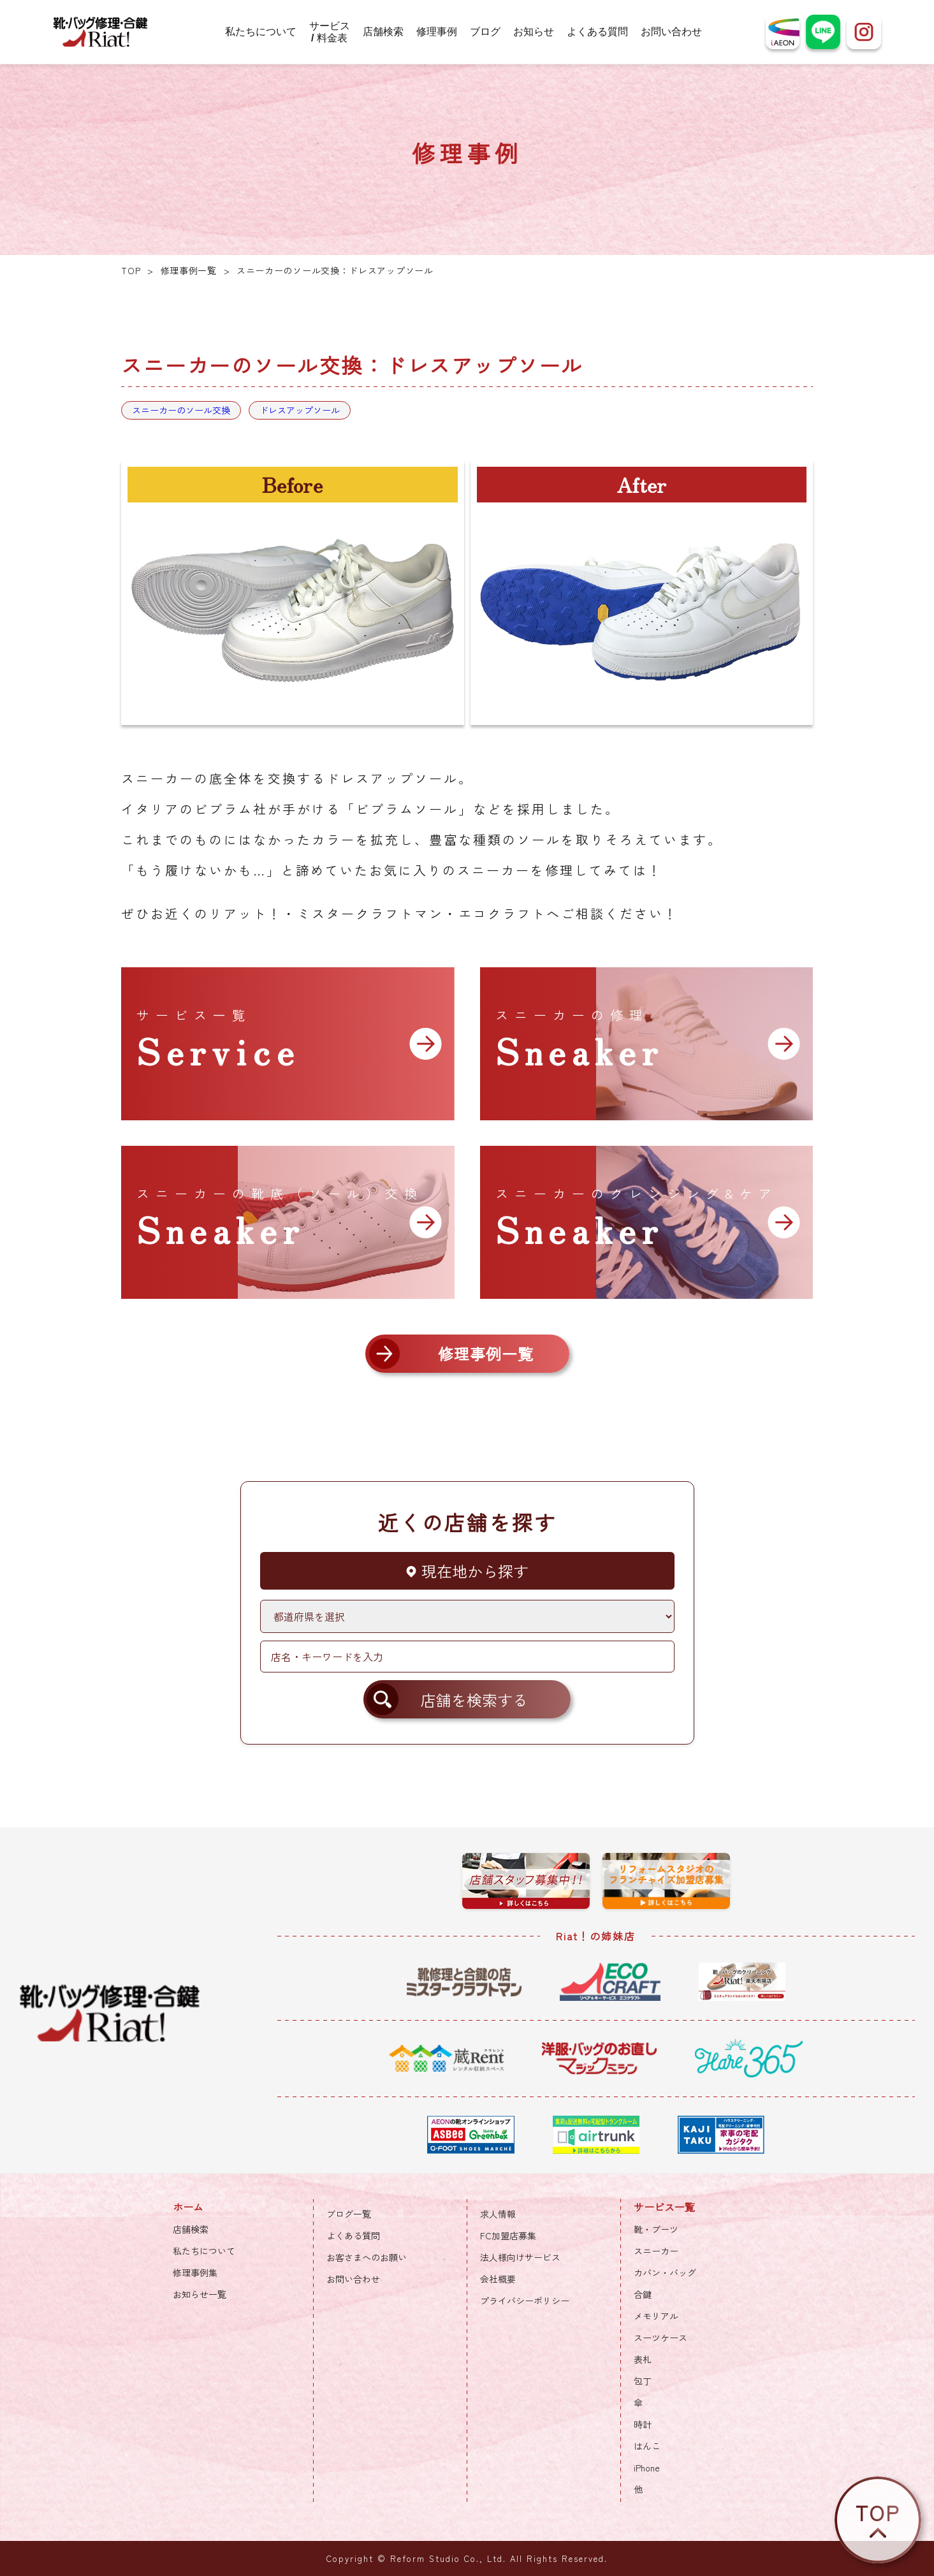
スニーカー (656, 2250)
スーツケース (660, 2337)
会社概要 (498, 2278)
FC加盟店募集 (508, 2235)
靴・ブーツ (656, 2229)
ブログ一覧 (348, 2213)
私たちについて (260, 31)
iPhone (647, 2467)
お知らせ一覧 (199, 2294)
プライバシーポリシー (524, 2300)
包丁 (643, 2381)
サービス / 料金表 (329, 31)
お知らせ (533, 31)
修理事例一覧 (189, 270)
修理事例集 (195, 2272)
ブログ (485, 31)
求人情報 (498, 2213)
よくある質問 (597, 31)
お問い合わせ (671, 31)
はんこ (647, 2446)
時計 (643, 2424)
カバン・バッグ (665, 2272)
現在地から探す (467, 1571)
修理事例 (436, 31)
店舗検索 (383, 31)
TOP (130, 270)
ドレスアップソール (299, 410)
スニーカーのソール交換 (181, 410)
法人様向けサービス (520, 2257)
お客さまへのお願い (366, 2257)
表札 (643, 2359)
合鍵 (643, 2294)
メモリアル (656, 2315)
